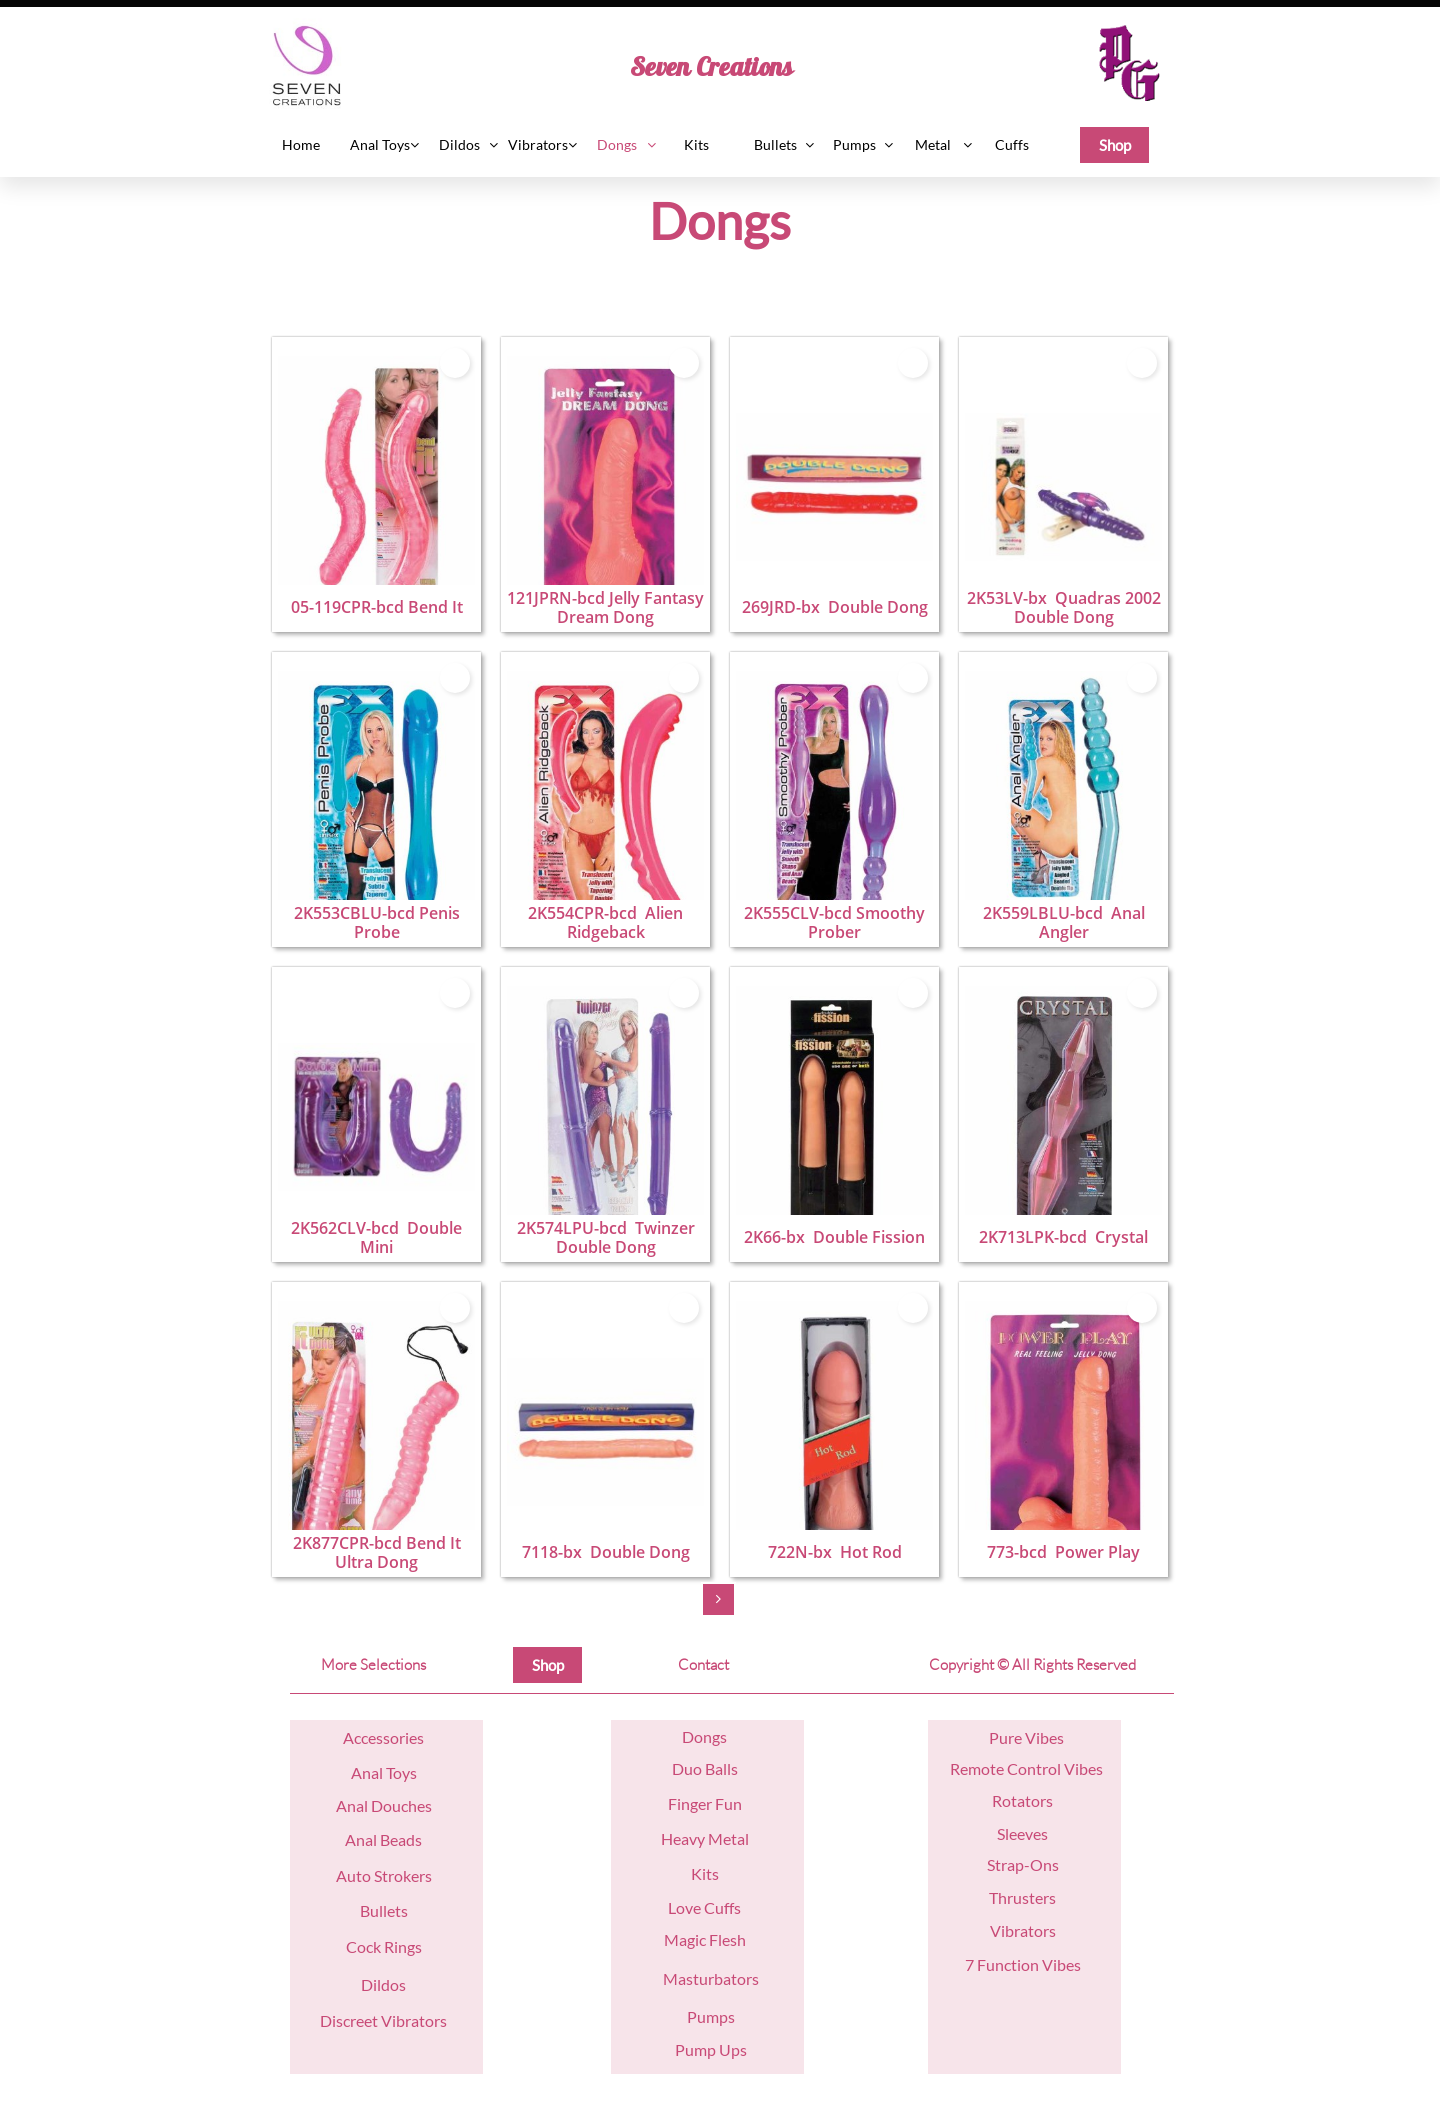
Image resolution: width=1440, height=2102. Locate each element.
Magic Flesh (705, 1939)
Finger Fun (705, 1803)
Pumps (711, 2016)
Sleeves (1022, 1833)
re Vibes (1036, 1737)
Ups (731, 2049)
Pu (998, 1737)
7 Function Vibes (1023, 1964)
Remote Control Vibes (1026, 1768)
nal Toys (389, 1772)
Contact (703, 1664)
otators (1027, 1800)
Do (692, 1736)
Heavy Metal (705, 1838)
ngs (715, 1736)
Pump (695, 2049)
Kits (705, 1873)
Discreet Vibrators (383, 2020)
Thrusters (1022, 1897)
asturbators (718, 1978)
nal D (365, 1805)
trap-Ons (1027, 1864)
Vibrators (1023, 1930)
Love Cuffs (704, 1907)
